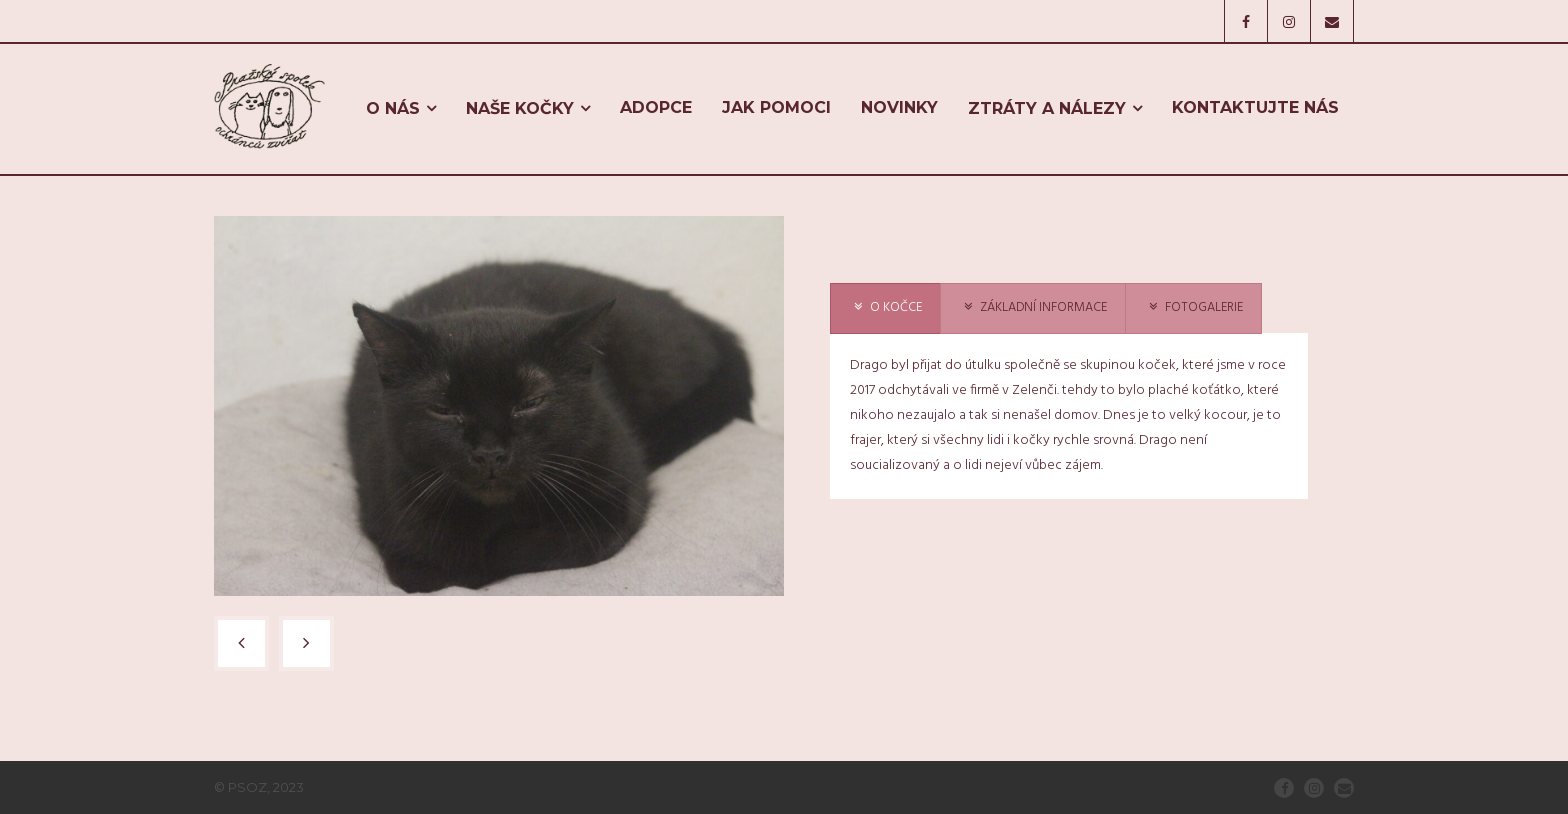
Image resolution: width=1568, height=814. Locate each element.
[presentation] (885, 308)
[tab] (885, 308)
